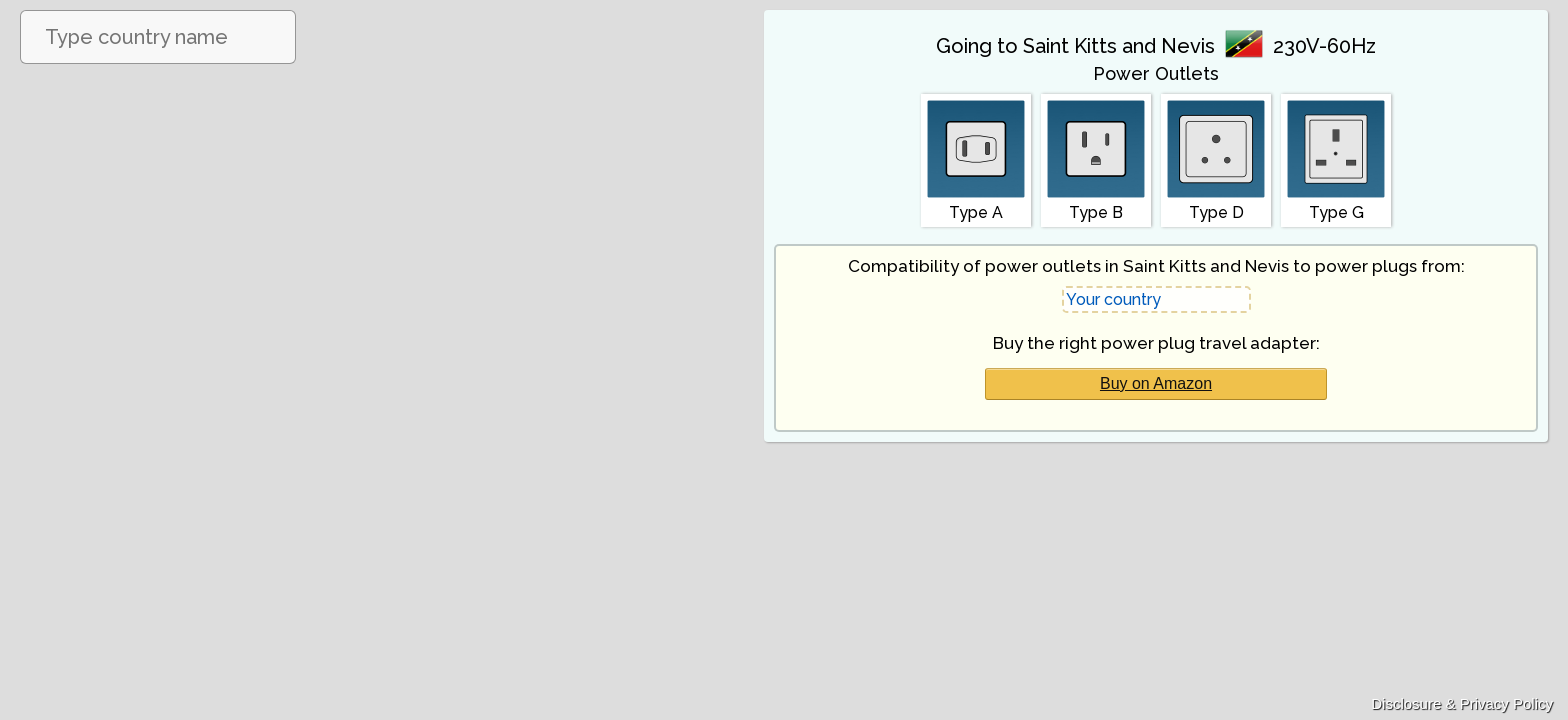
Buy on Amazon (1156, 383)
